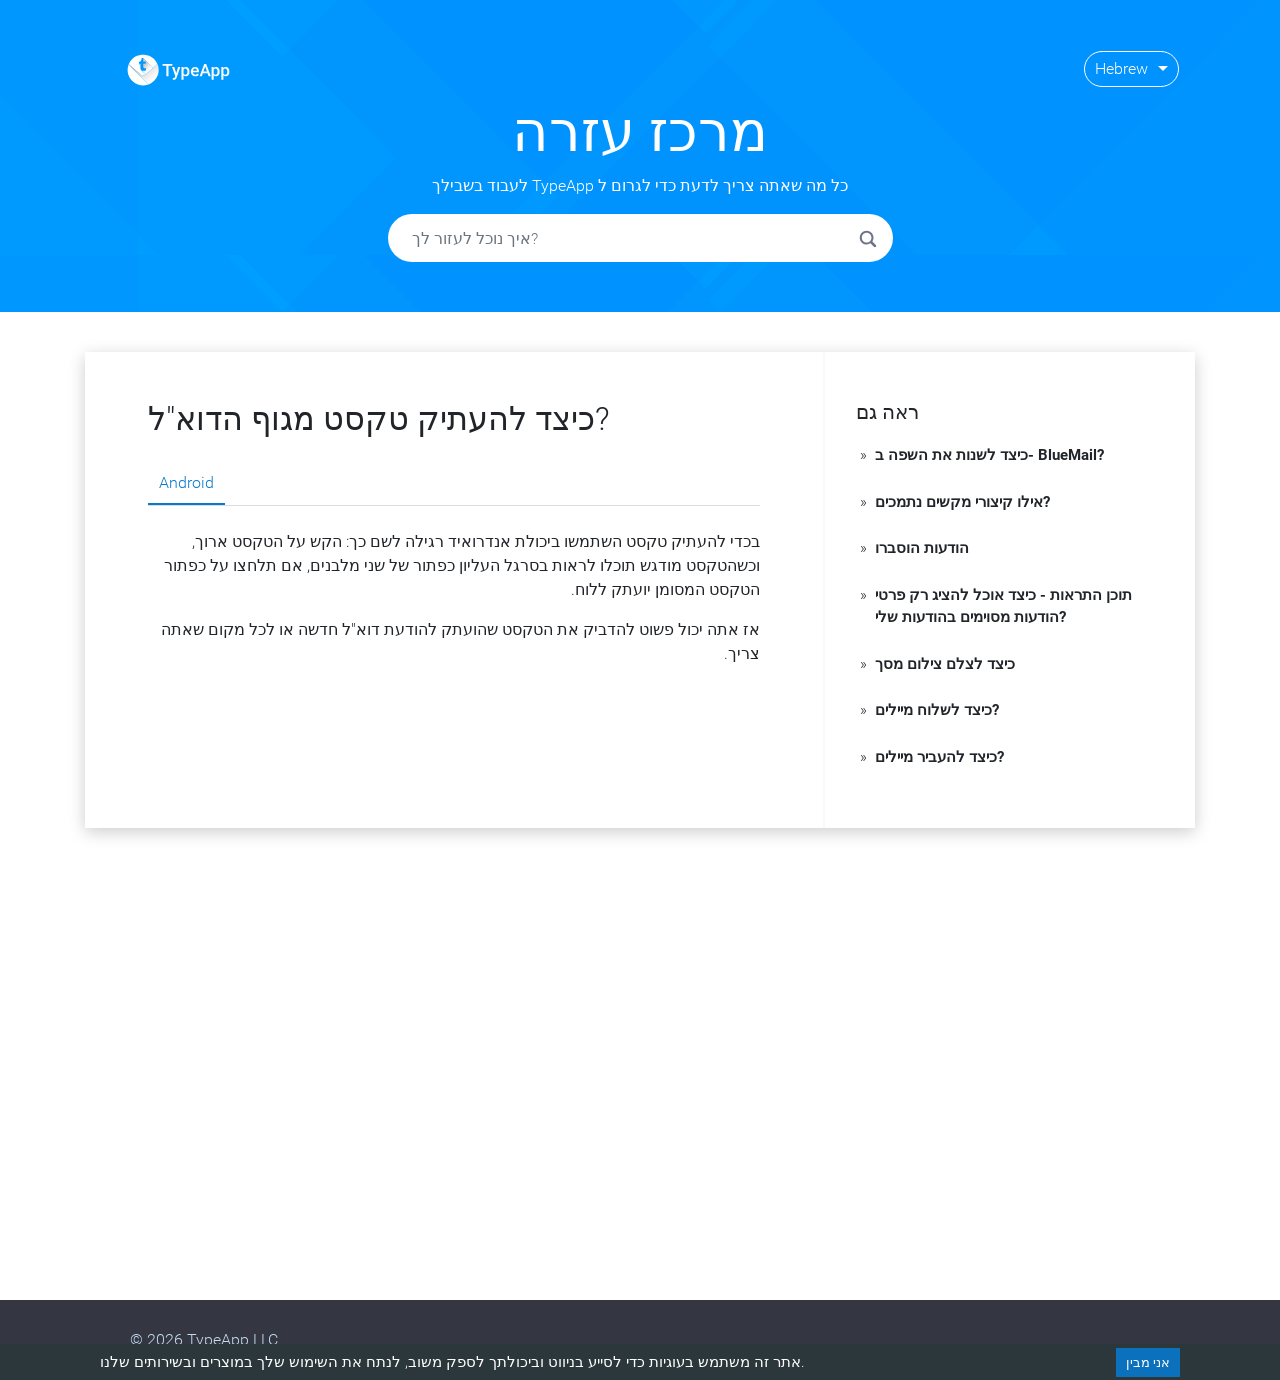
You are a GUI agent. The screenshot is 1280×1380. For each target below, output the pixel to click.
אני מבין (1148, 1362)
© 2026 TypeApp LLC (204, 1339)
